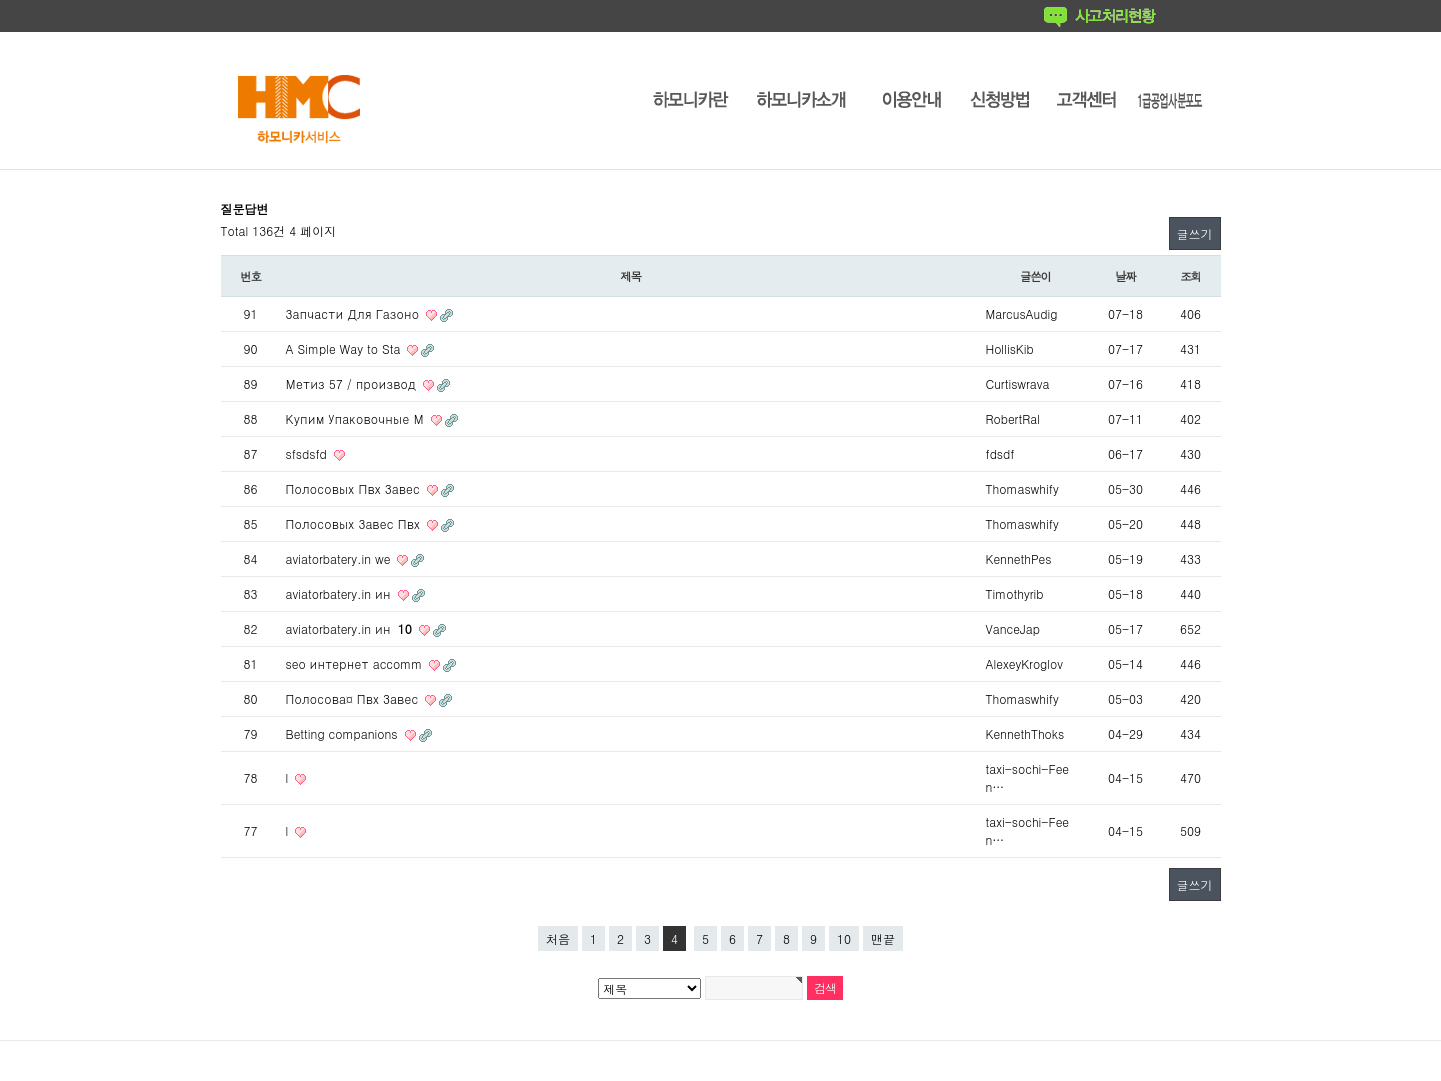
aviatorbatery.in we (340, 558)
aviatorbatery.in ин (340, 593)
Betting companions (344, 733)
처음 (558, 938)
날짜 (1125, 276)
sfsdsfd (308, 453)
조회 (1190, 276)
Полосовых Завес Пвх (355, 523)
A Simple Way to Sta (345, 348)
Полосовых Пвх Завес (355, 488)
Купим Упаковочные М (357, 418)
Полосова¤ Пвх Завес (354, 698)
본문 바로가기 (0, 0)
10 (844, 938)
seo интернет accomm (356, 663)
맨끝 (883, 938)
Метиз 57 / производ (353, 383)
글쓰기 (1195, 233)
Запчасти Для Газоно (355, 313)
